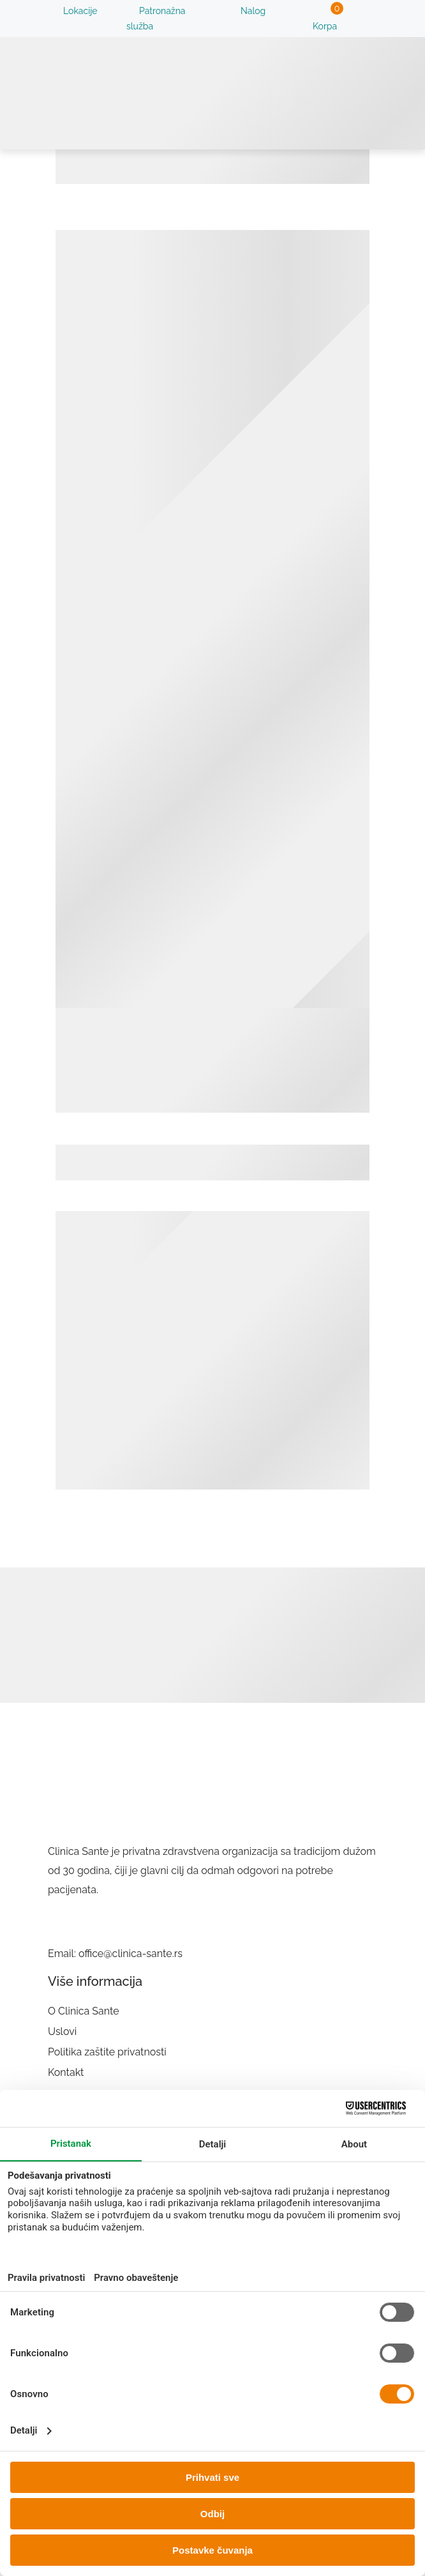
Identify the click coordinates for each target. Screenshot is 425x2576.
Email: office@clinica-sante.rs (115, 1953)
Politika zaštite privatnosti (107, 2052)
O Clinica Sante (83, 2011)
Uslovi (62, 2031)
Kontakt (66, 2072)
